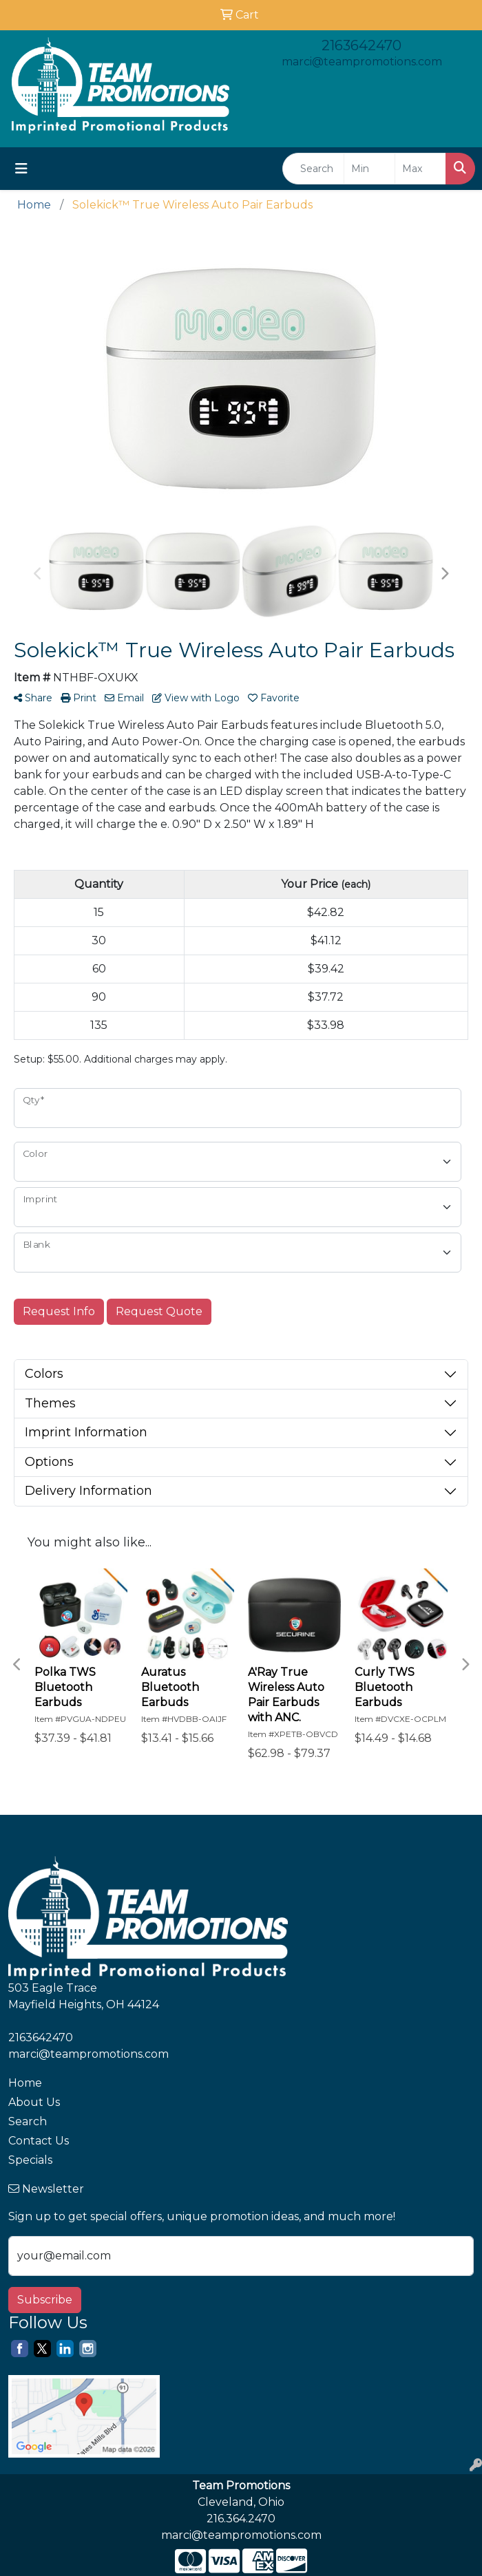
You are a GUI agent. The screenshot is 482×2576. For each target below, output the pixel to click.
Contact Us (38, 2140)
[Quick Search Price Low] (369, 168)
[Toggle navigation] (21, 168)
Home (25, 2082)
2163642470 (361, 45)
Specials (30, 2160)
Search (27, 2121)
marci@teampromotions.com (362, 61)
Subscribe (44, 2299)
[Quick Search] (313, 168)
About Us (34, 2102)
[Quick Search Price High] (420, 168)
